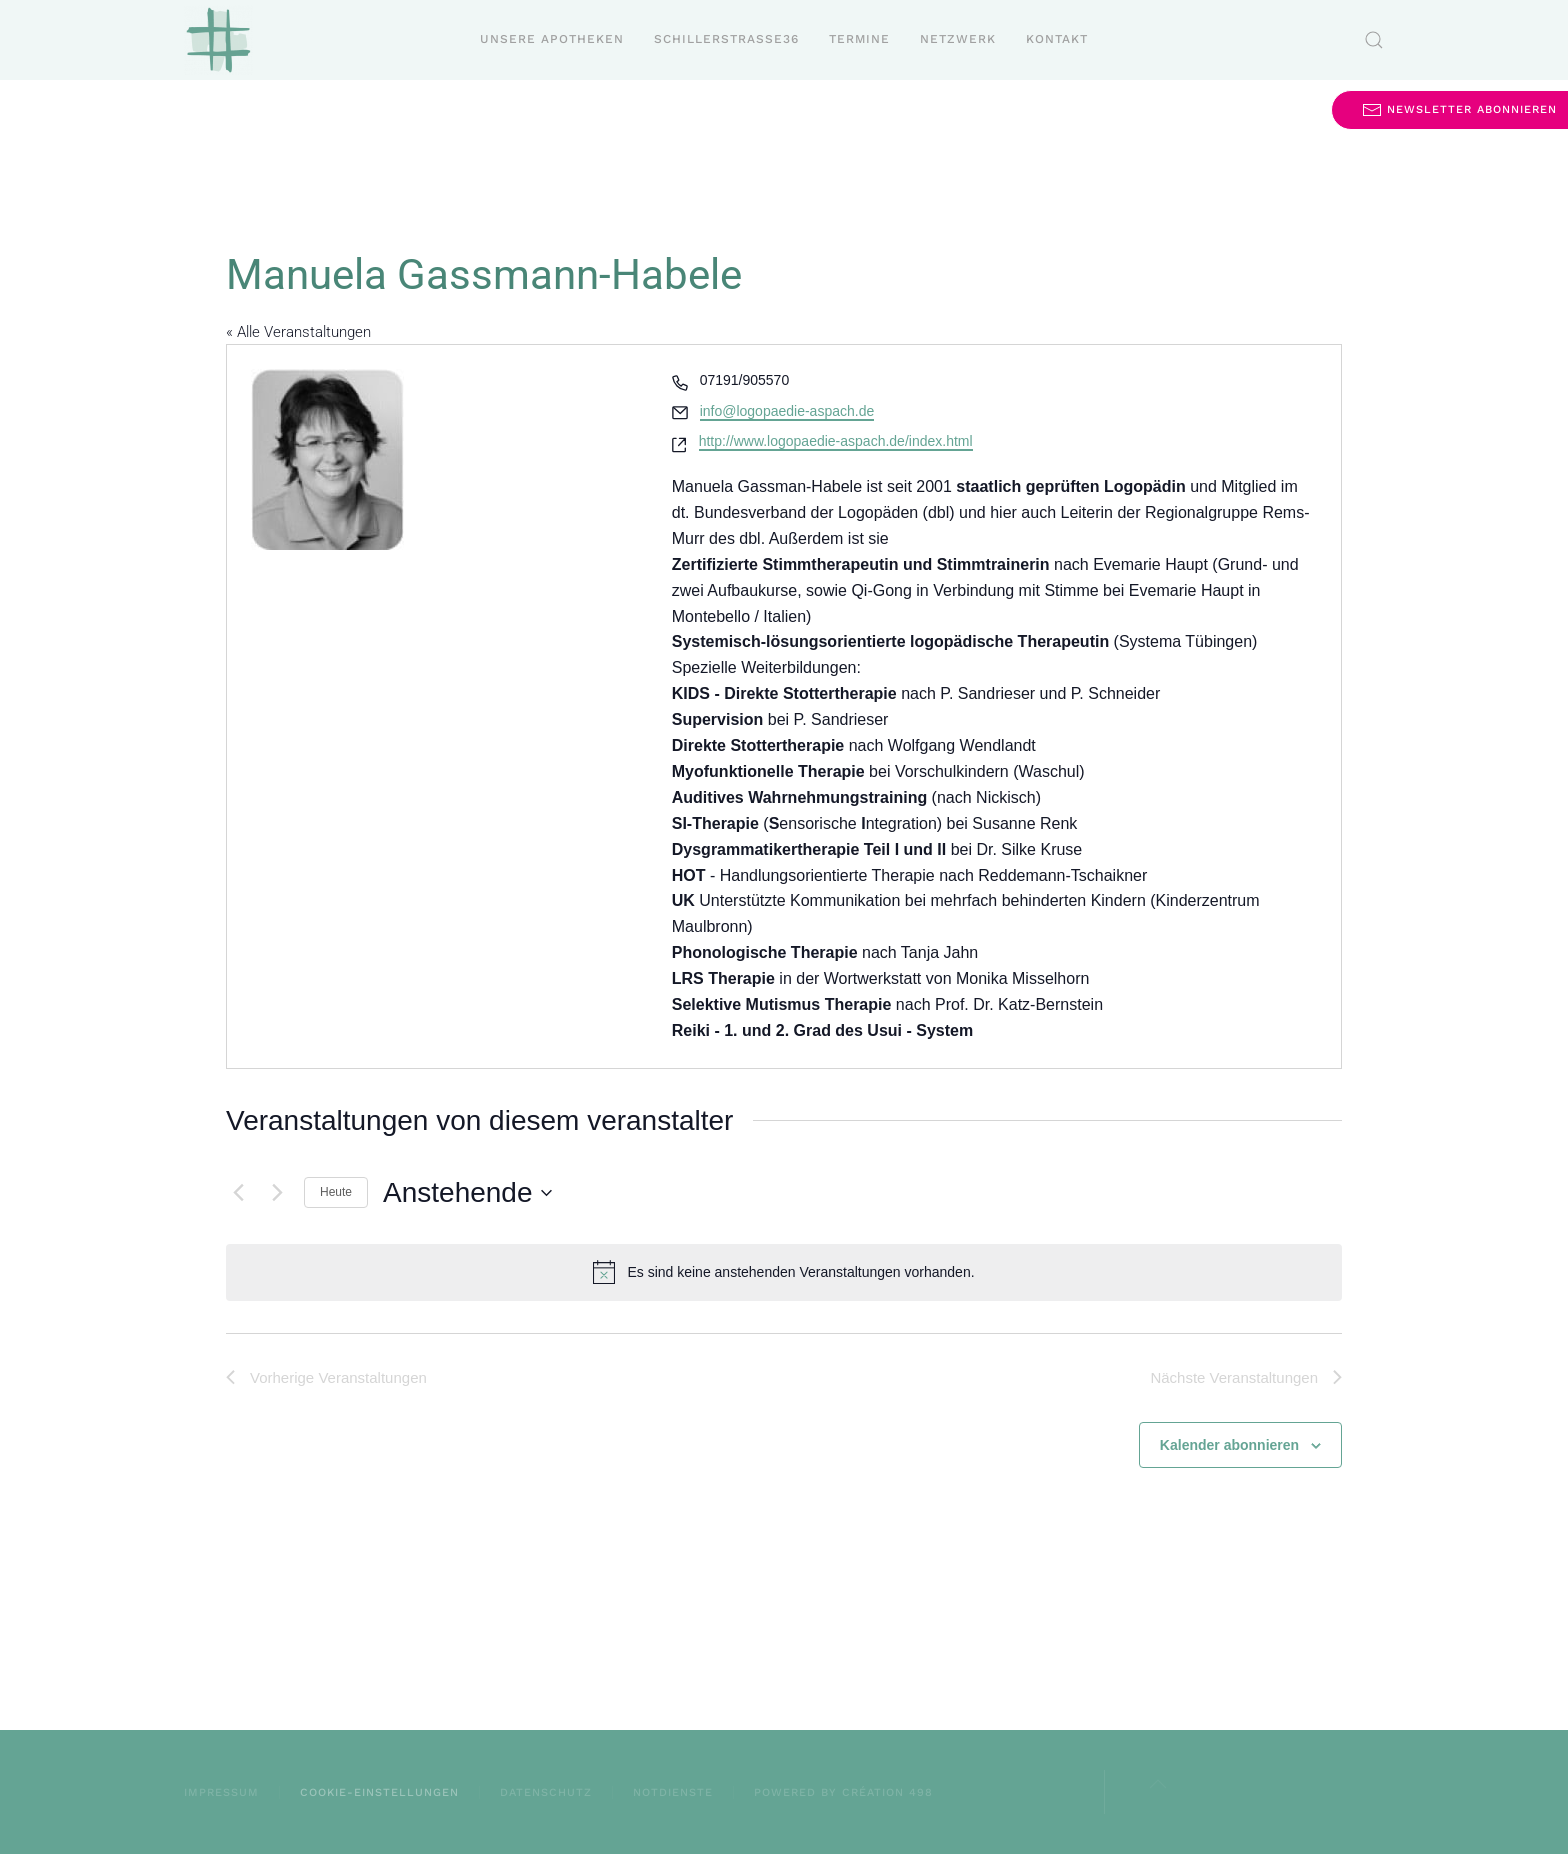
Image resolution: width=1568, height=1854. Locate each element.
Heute (336, 1192)
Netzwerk (958, 39)
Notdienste (673, 1792)
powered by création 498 (843, 1792)
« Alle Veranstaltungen (298, 332)
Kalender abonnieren (1229, 1445)
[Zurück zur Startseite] (218, 40)
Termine (859, 39)
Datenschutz (546, 1792)
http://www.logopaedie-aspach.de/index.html (836, 441)
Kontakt (1057, 39)
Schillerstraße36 (726, 39)
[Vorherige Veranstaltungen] (238, 1193)
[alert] (784, 1272)
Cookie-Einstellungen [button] (379, 1792)
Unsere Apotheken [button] (552, 39)
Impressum (221, 1792)
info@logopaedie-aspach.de (787, 411)
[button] (1374, 40)
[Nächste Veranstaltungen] (277, 1193)
